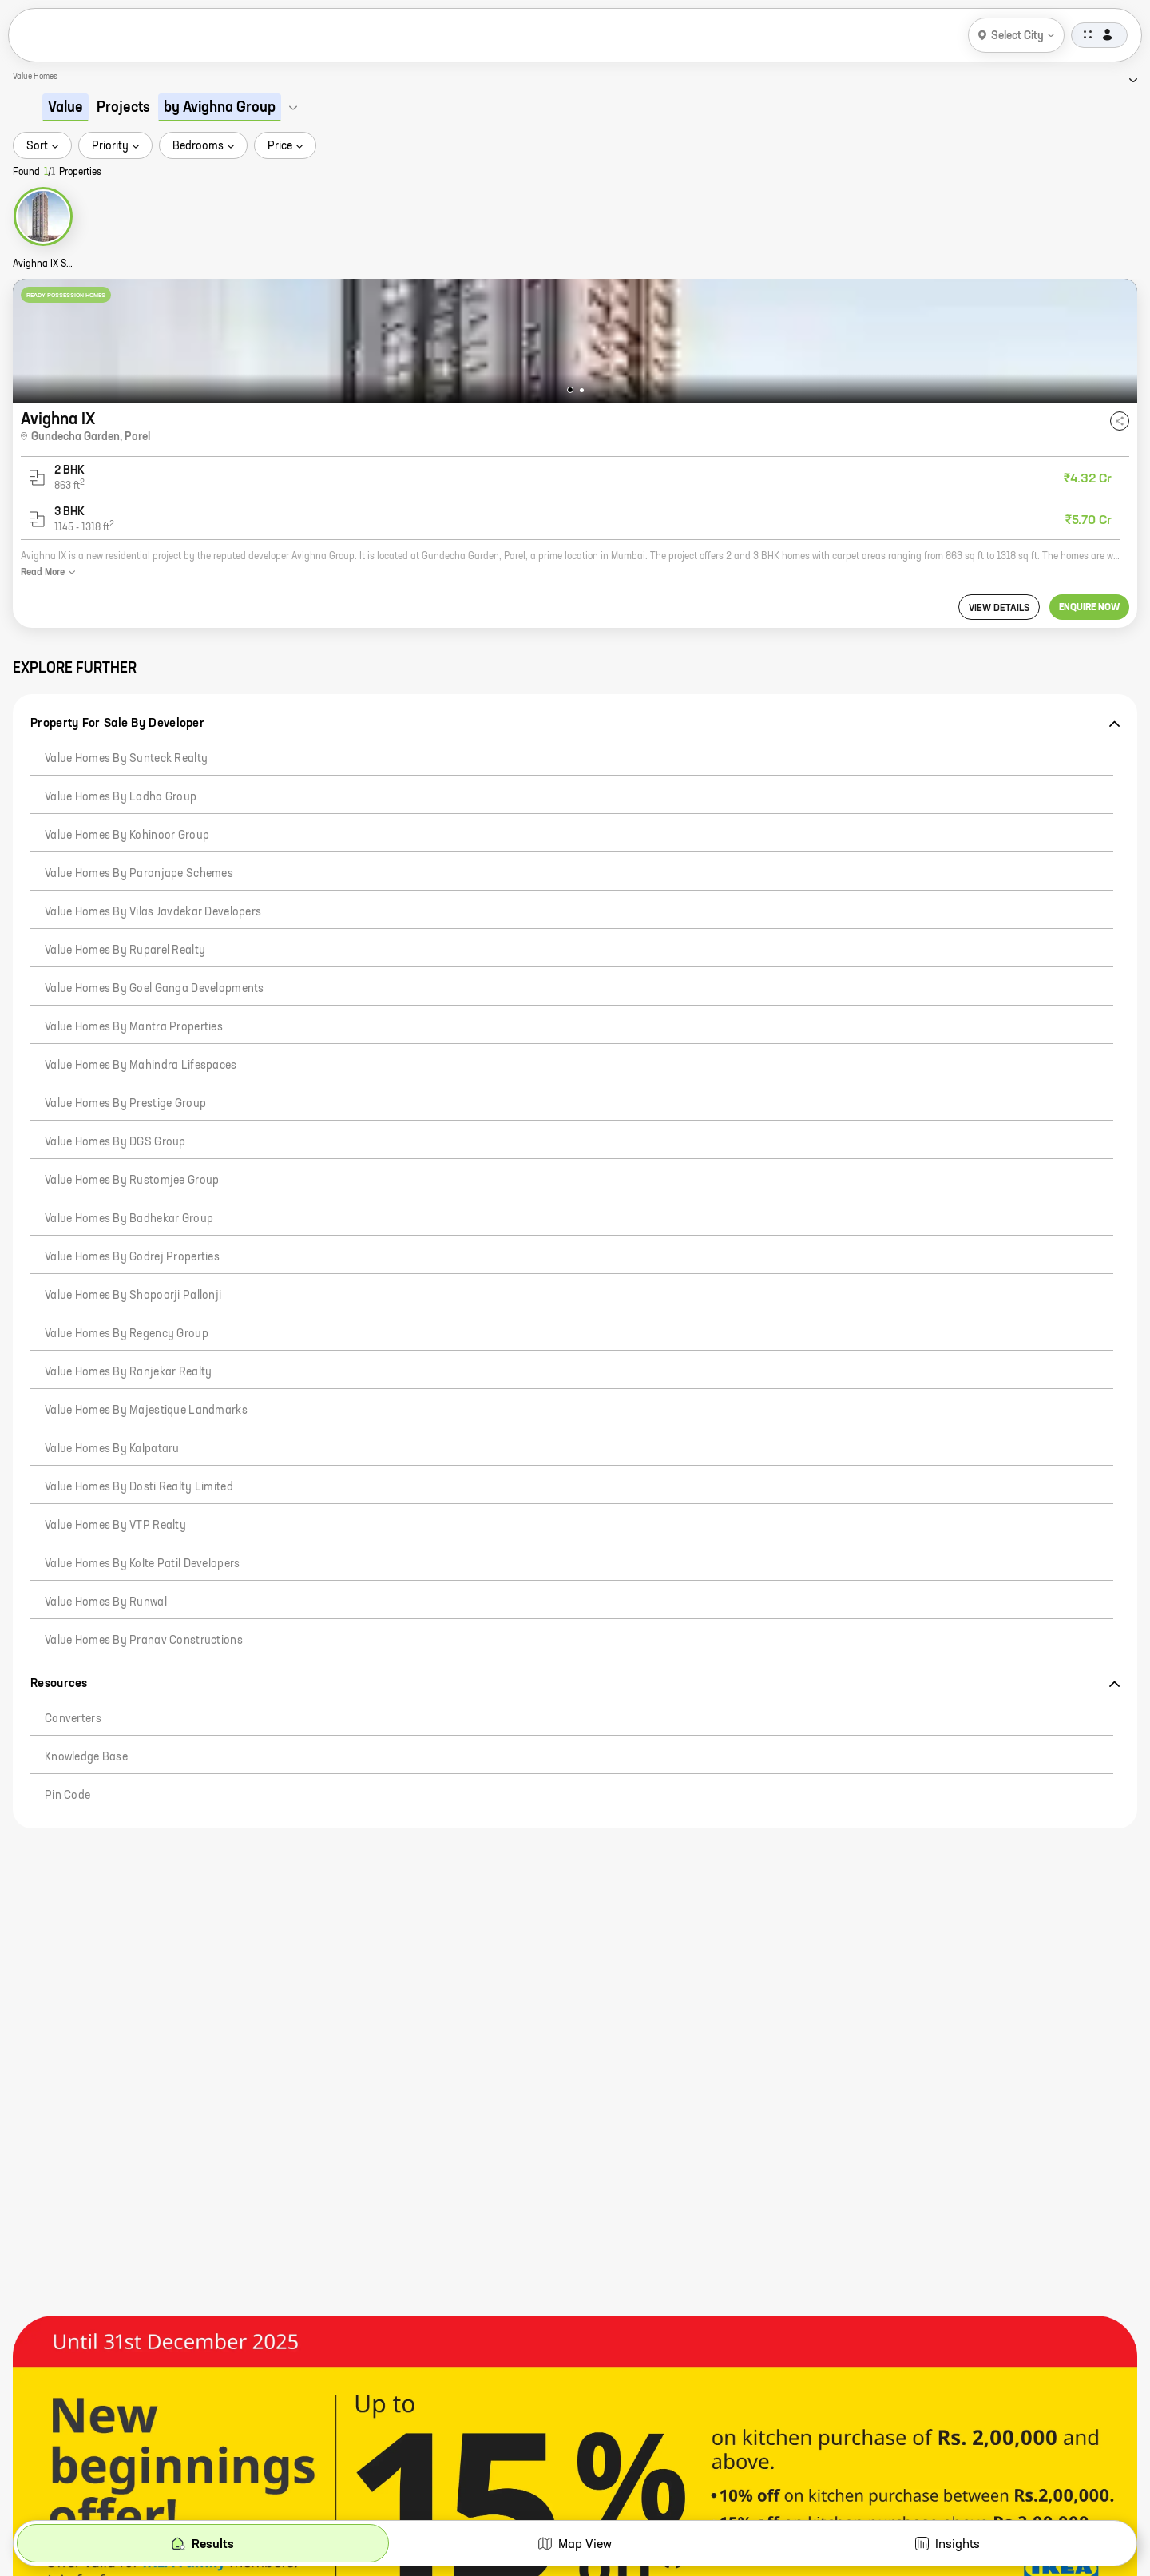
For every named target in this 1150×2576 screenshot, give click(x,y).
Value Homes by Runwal (106, 1602)
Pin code (67, 1795)
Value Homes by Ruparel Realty (125, 950)
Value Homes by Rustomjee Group (132, 1180)
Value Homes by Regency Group (126, 1334)
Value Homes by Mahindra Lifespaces (141, 1065)
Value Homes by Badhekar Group (129, 1218)
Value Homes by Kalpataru (112, 1449)
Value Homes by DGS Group (115, 1142)
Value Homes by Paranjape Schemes (139, 873)
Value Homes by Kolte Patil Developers (142, 1564)
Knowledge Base (86, 1757)
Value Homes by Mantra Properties (134, 1027)
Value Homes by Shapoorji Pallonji (133, 1295)
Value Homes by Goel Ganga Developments (154, 988)
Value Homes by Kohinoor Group (127, 835)
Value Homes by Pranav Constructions (144, 1640)
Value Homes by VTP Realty (115, 1525)
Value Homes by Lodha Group (120, 797)
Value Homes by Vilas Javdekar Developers (153, 912)
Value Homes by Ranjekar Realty (128, 1372)
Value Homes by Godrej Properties (132, 1257)
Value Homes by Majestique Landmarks (146, 1410)
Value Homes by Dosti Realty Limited (139, 1487)
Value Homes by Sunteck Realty (126, 758)
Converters (73, 1719)
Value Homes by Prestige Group (125, 1103)
